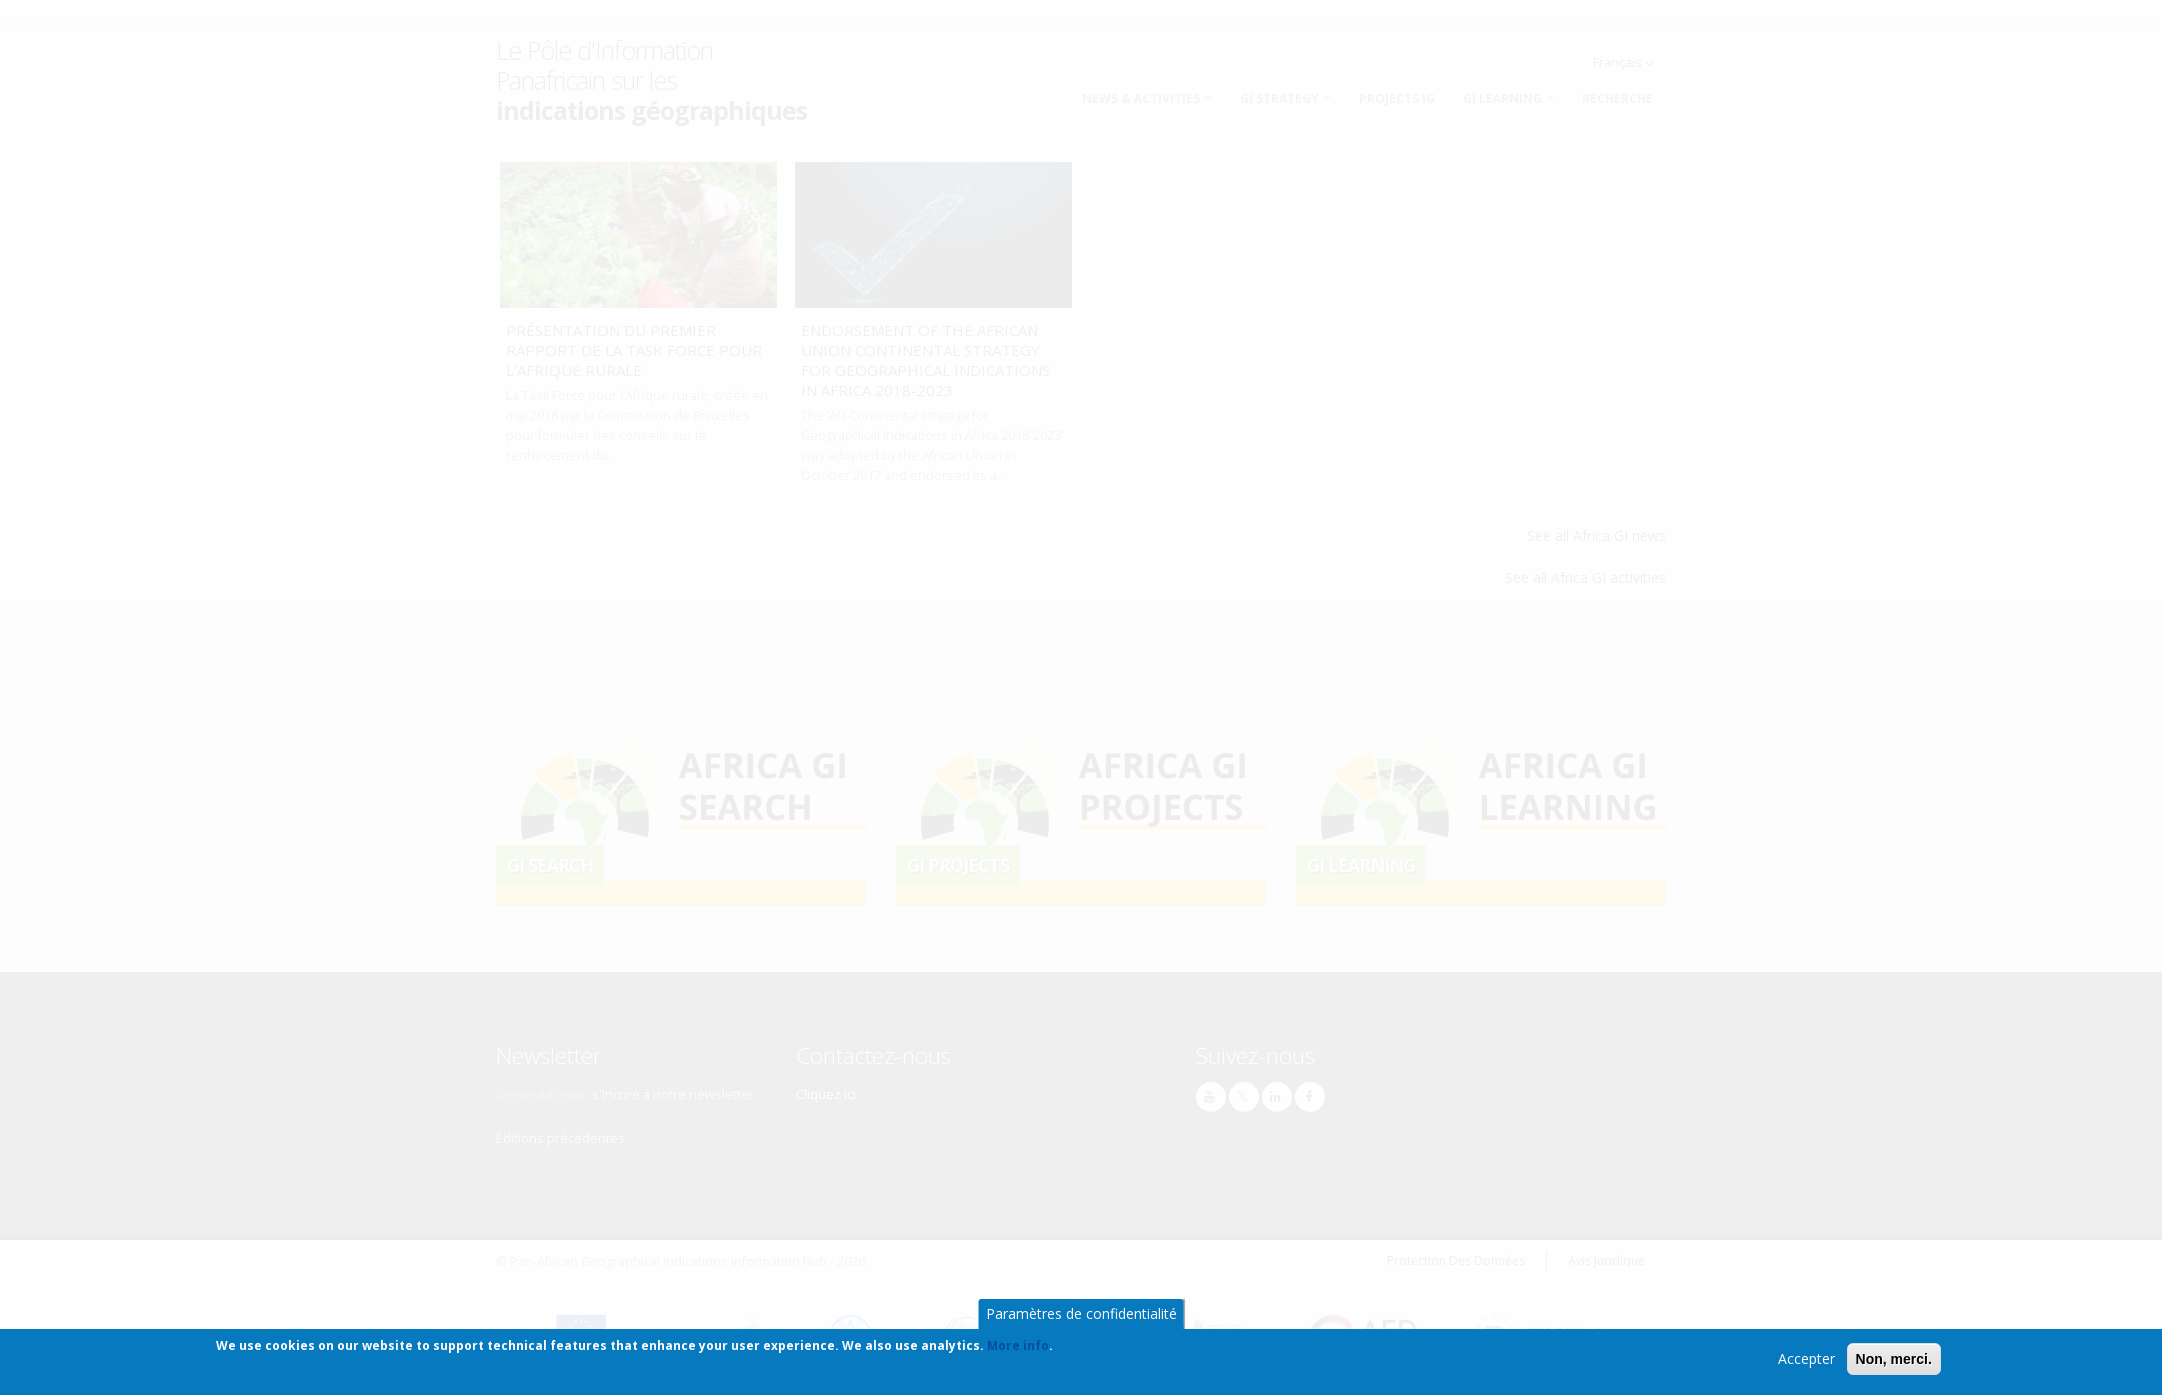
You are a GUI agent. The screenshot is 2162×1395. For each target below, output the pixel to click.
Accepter (1806, 1360)
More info (1018, 1347)
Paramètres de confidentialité (1081, 1315)
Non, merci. (1894, 1361)
